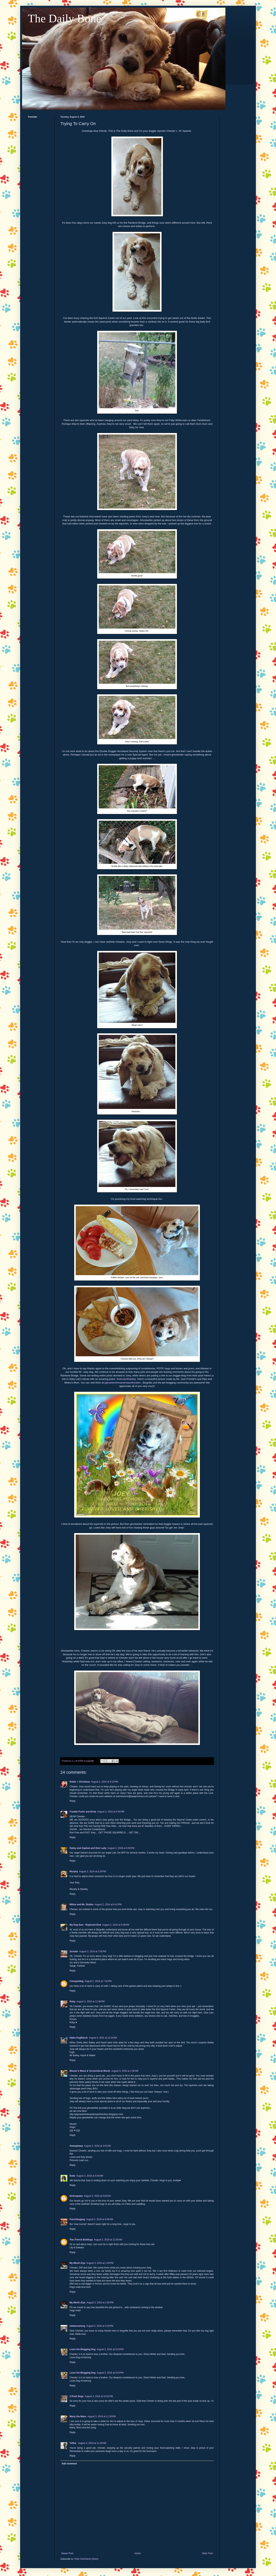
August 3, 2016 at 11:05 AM (108, 2239)
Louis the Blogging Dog (82, 2349)
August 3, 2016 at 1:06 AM (124, 2071)
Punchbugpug (77, 2219)
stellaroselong (77, 2326)
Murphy (74, 1871)
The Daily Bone (64, 18)
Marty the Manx (78, 2416)
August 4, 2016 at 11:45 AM (92, 2443)
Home (138, 2553)
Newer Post (67, 2553)
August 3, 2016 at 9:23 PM (110, 2349)
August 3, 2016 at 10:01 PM (99, 2396)
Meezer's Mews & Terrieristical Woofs (90, 2071)
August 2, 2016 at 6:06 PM (121, 1848)
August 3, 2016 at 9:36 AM (99, 2219)
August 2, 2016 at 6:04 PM (110, 1811)
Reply (73, 1801)
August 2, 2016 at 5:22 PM (104, 1781)
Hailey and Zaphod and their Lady (88, 1848)
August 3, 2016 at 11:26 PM (101, 2416)
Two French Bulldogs (81, 2239)
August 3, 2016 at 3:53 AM (97, 2146)
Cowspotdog (77, 1981)
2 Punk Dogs (77, 2396)
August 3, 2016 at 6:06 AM (97, 2196)
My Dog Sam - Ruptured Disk (85, 1924)
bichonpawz (76, 2196)
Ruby (72, 2001)
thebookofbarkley (126, 1379)
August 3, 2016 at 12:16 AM (103, 2037)
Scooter (74, 1951)
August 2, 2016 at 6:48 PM (115, 1924)
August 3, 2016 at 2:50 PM (99, 2302)
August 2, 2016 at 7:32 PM (98, 1981)
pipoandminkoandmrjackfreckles (122, 1382)
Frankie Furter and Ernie (83, 1811)
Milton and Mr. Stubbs (82, 1904)
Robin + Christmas (80, 1781)
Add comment (69, 2463)
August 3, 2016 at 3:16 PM (99, 2326)
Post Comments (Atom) (86, 2559)
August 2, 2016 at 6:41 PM (108, 1904)
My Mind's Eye (77, 2263)
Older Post (207, 2553)
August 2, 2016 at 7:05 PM (92, 1951)
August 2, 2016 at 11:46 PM (90, 2001)
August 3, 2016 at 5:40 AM (89, 2175)
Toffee (73, 2443)
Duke (72, 2175)
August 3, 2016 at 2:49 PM (99, 2263)
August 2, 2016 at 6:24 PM (92, 1871)
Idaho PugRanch (79, 2037)
